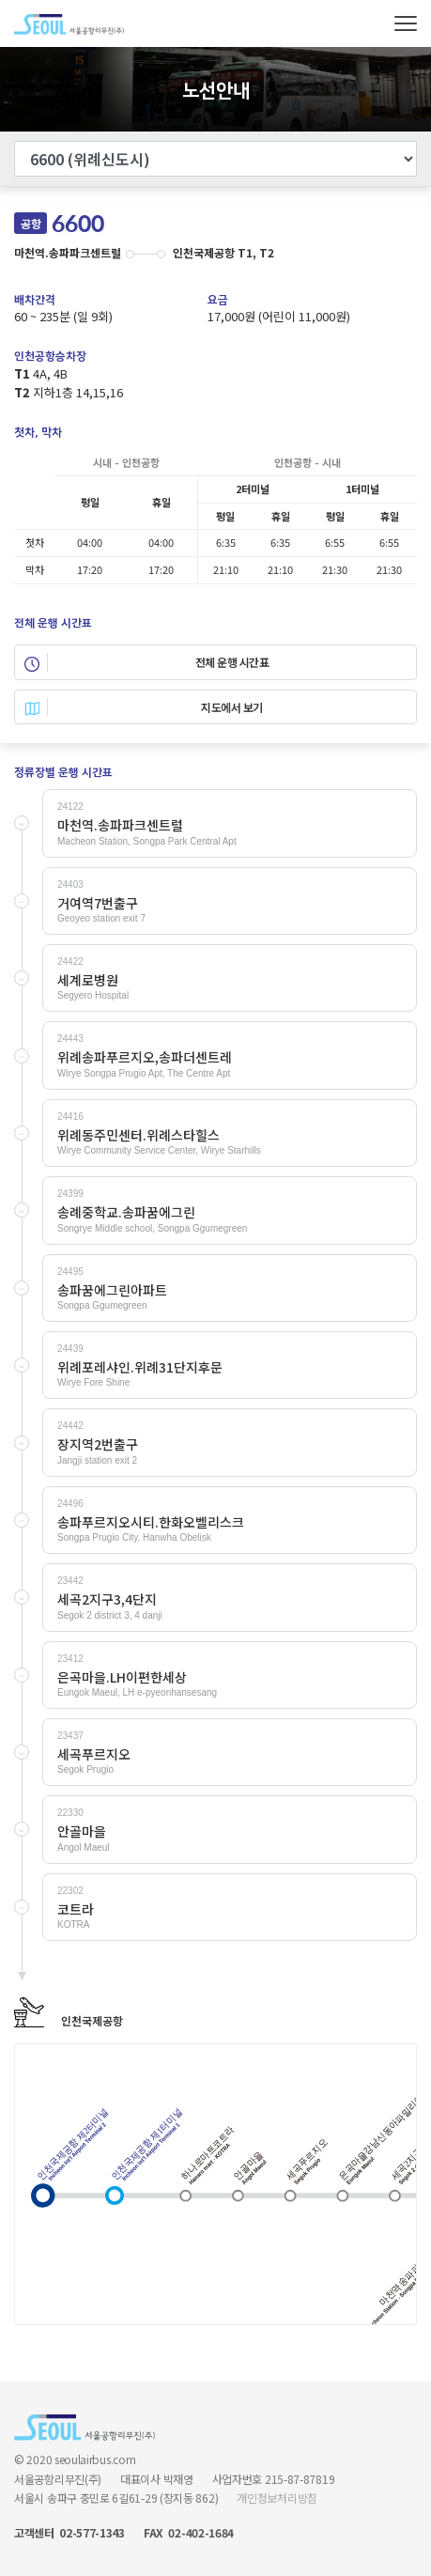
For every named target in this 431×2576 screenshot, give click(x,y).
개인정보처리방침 (277, 2498)
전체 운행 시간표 (146, 662)
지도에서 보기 (143, 707)
